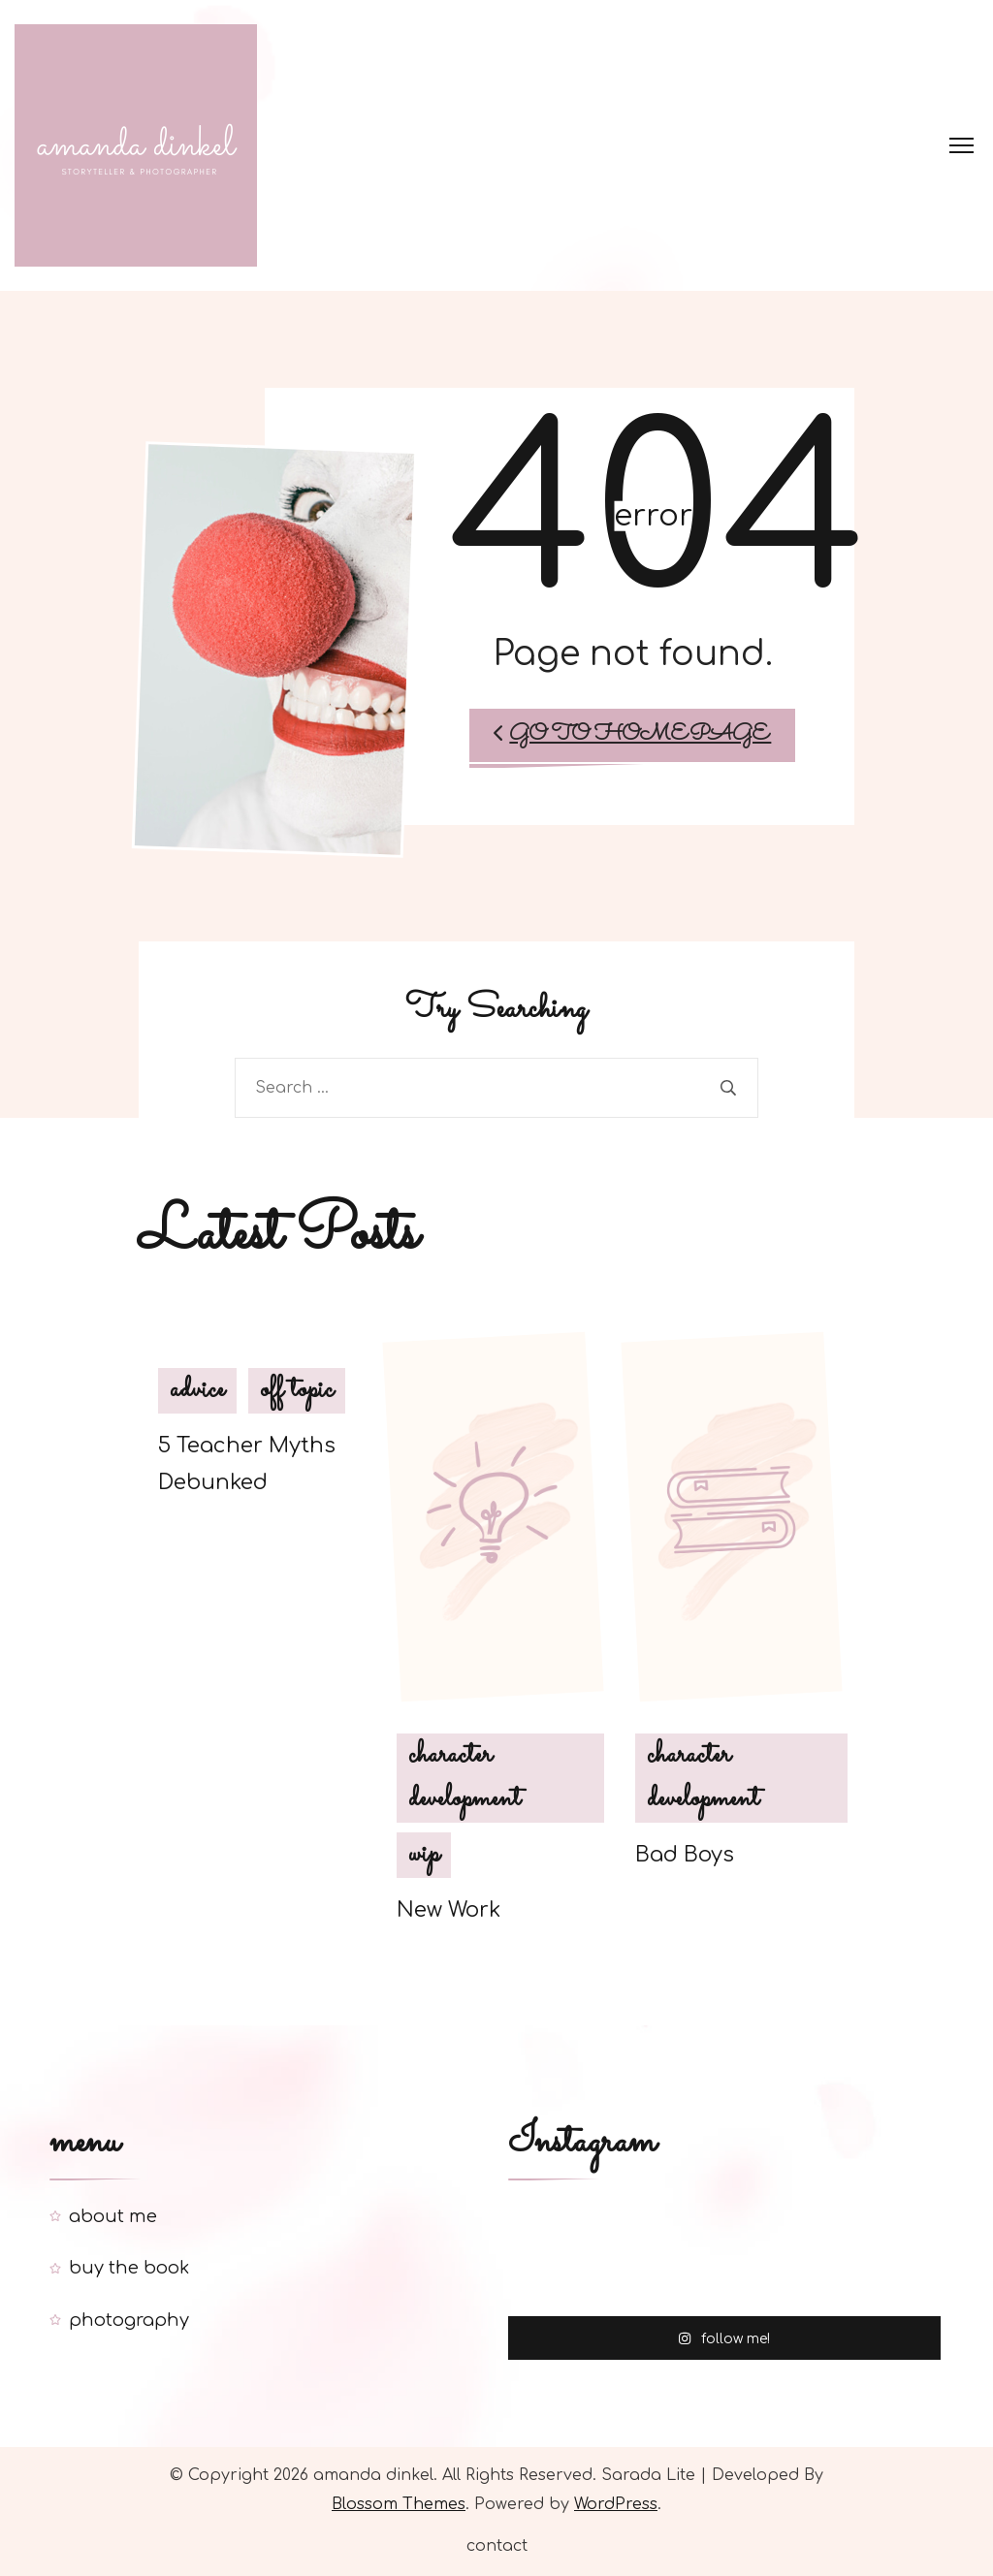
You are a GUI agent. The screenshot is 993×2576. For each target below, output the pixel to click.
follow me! (724, 2336)
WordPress (615, 2504)
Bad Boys (684, 1854)
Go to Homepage (632, 734)
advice (197, 1390)
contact (497, 2546)
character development (464, 1777)
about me (113, 2216)
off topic (297, 1390)
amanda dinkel (373, 2475)
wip (423, 1854)
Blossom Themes (398, 2504)
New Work (448, 1910)
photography (129, 2320)
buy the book (129, 2267)
